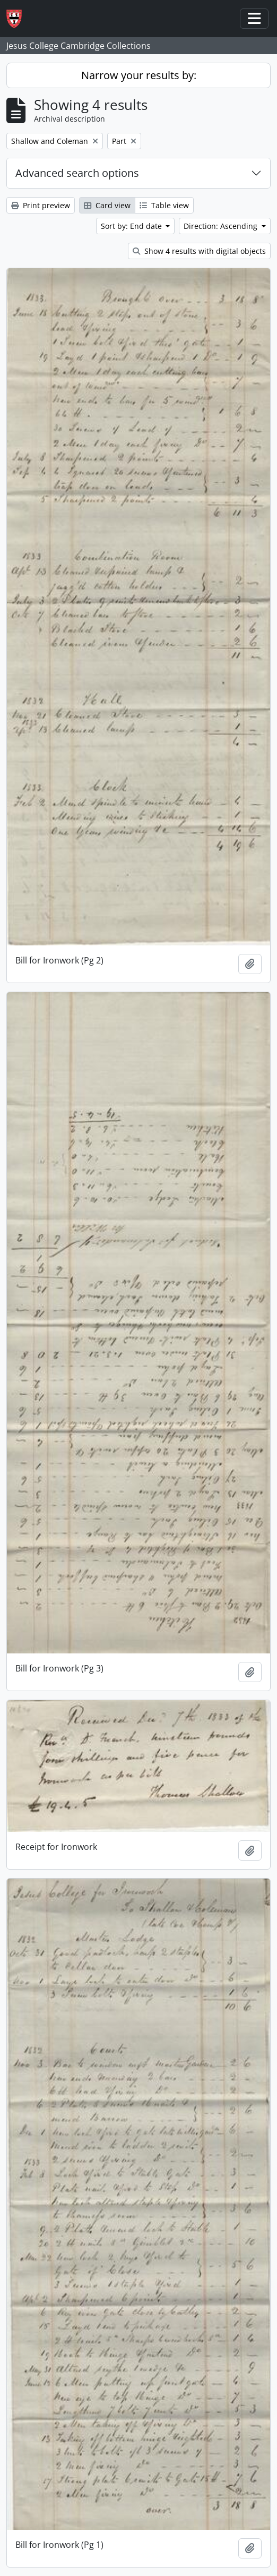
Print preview (40, 205)
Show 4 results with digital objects (199, 251)
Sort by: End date (132, 226)
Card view (107, 205)
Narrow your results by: (138, 75)
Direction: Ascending (221, 226)
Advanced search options (77, 173)
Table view (164, 205)
